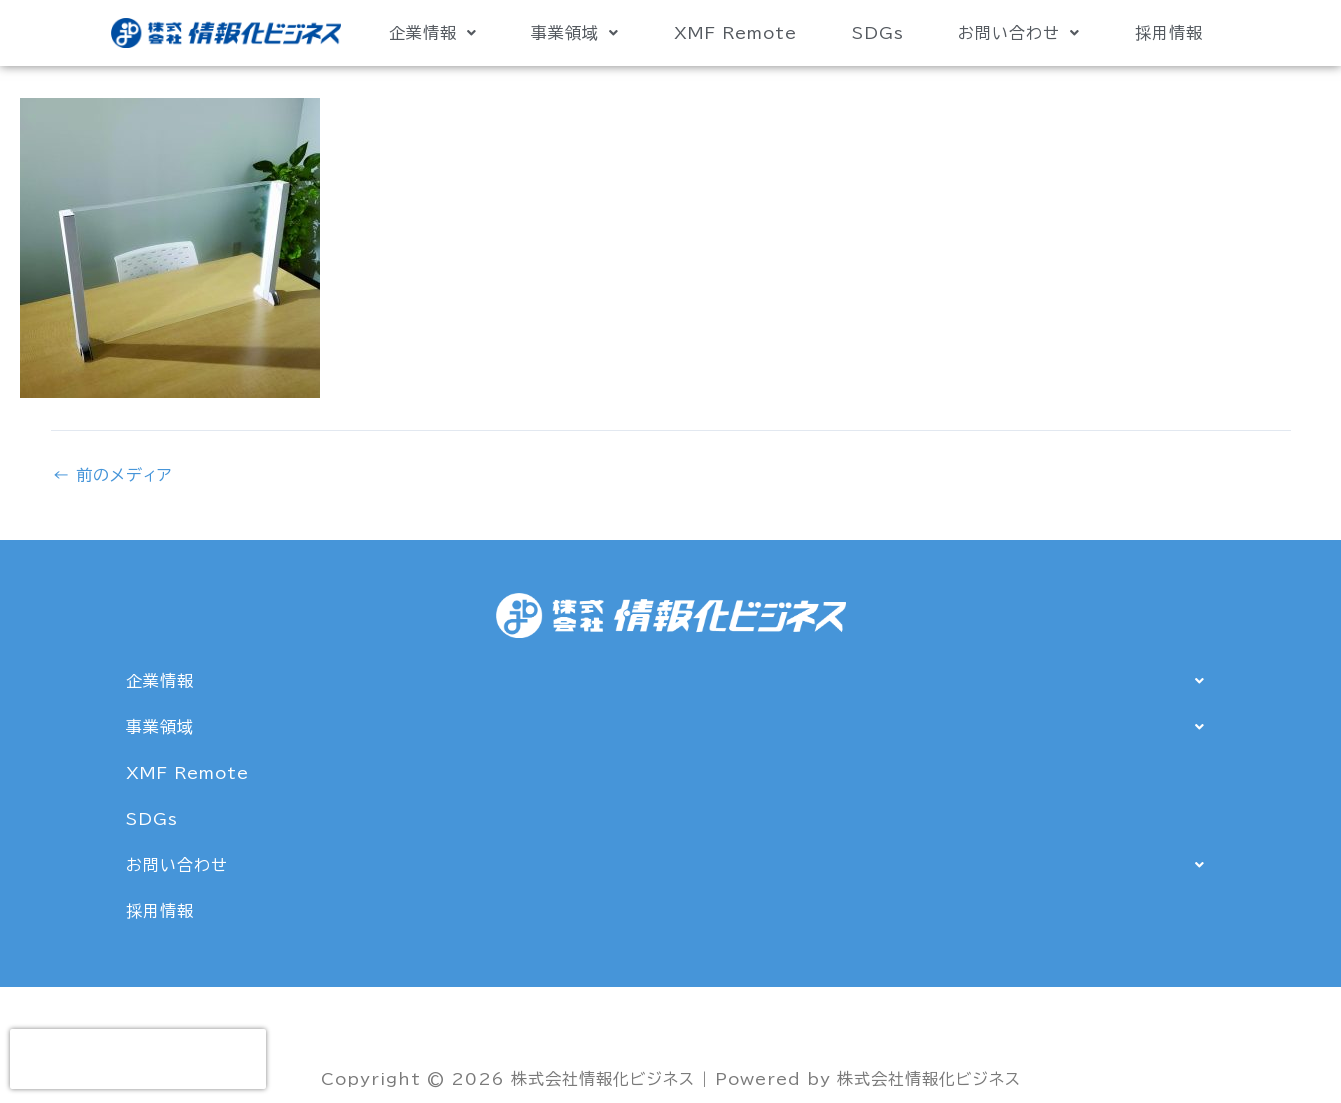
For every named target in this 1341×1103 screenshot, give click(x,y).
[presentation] (138, 1059)
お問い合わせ (1019, 33)
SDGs (878, 33)
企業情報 (433, 33)
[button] (432, 33)
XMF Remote (735, 33)
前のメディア (112, 475)
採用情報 (1169, 33)
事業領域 (575, 33)
